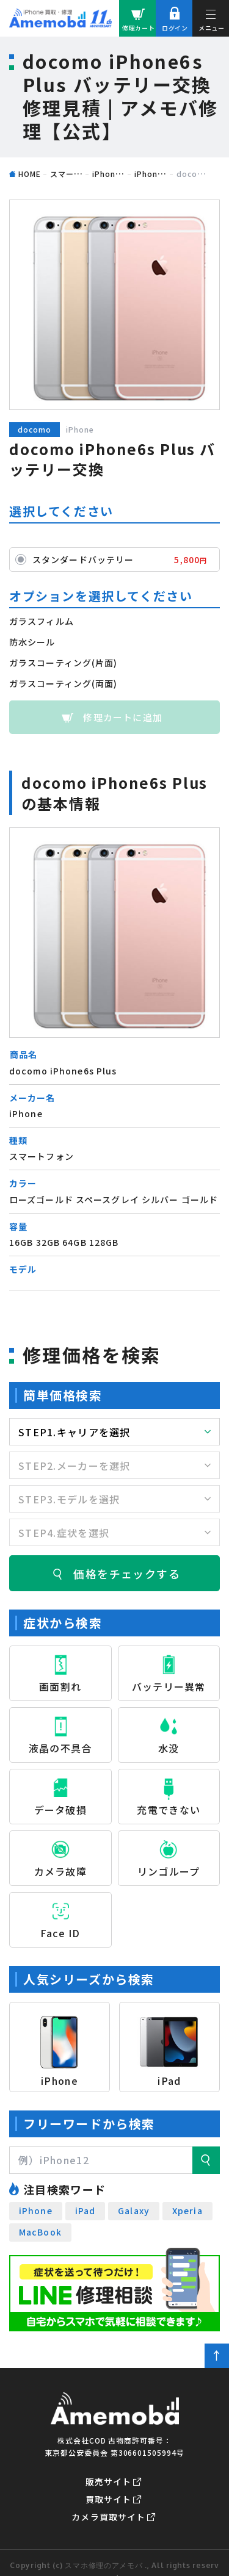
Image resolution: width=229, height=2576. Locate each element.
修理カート (138, 27)
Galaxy (134, 2210)
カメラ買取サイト (108, 2517)
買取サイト (108, 2499)
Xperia (187, 2210)
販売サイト (108, 2481)
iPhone (36, 2210)
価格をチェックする (126, 1573)
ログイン (175, 27)
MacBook (40, 2232)
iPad (85, 2210)
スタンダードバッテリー (122, 559)
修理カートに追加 (122, 717)
